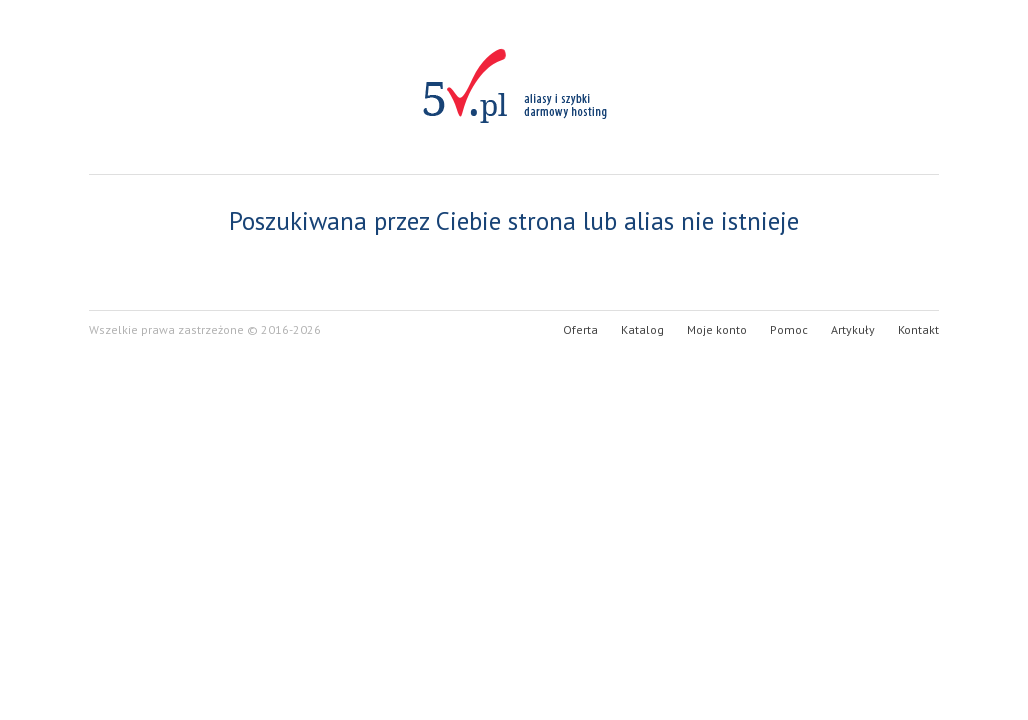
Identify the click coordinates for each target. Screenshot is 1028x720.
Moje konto (717, 329)
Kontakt (918, 329)
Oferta (580, 329)
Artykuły (853, 329)
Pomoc (789, 329)
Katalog (642, 329)
